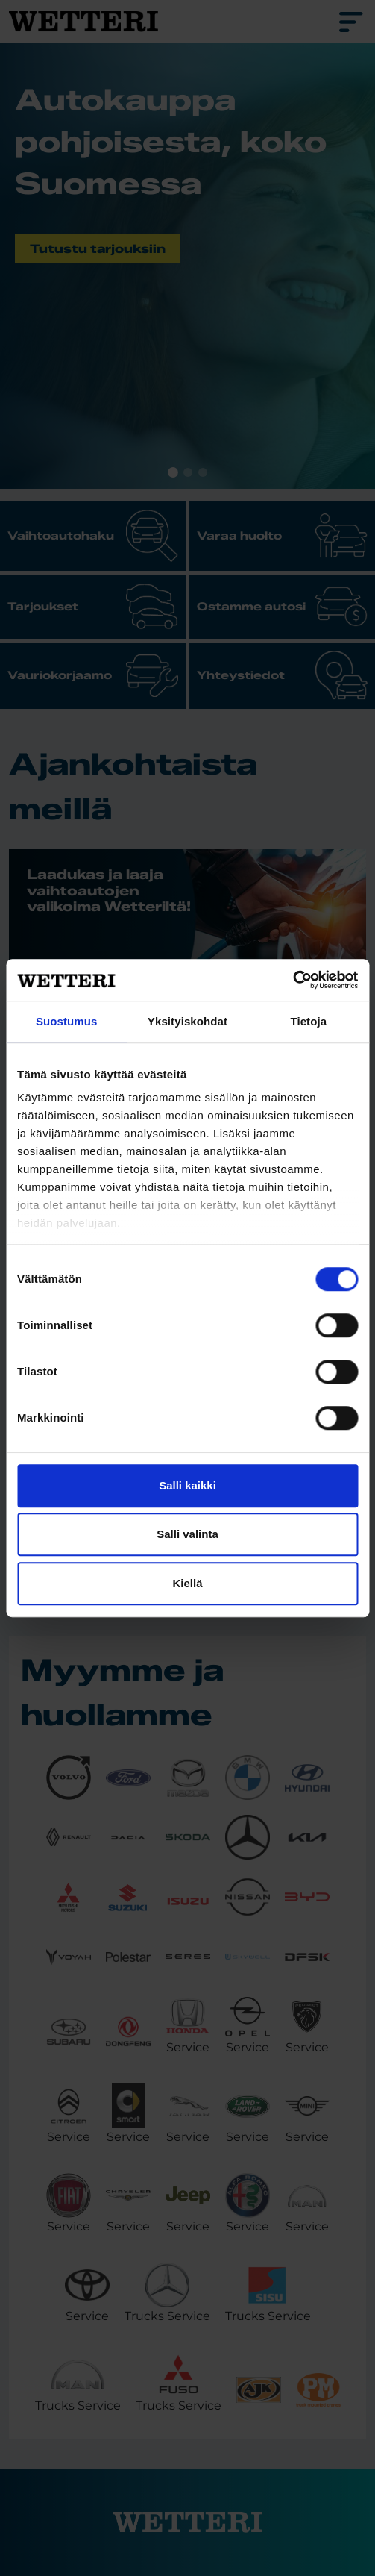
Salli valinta (187, 1534)
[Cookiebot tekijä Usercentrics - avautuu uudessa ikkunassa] (292, 980)
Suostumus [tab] (67, 1021)
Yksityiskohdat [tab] (187, 1021)
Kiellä (187, 1583)
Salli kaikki (187, 1485)
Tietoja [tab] (308, 1021)
